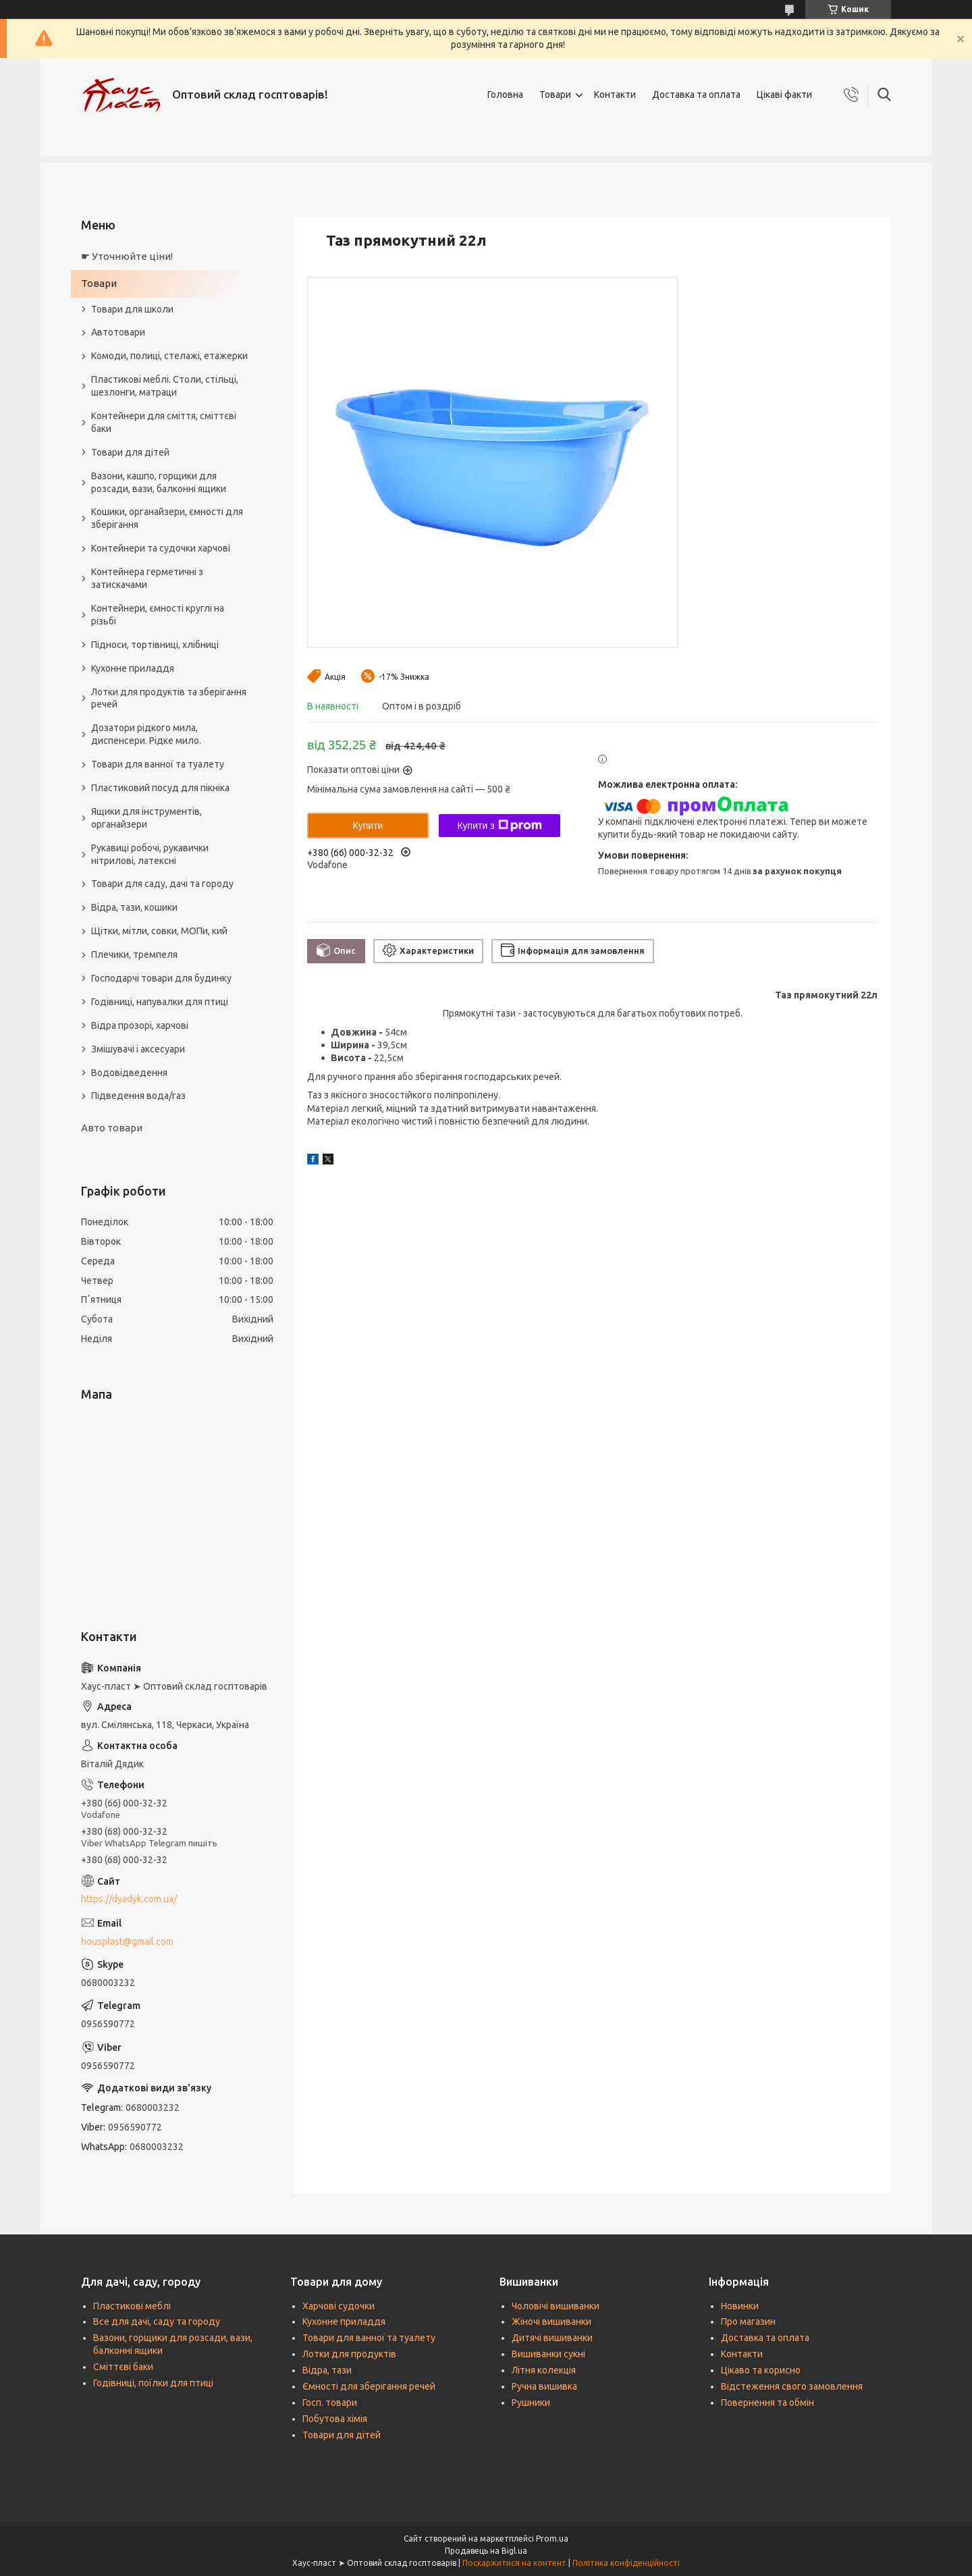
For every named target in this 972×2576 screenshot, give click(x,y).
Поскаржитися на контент (514, 2562)
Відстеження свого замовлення (792, 2386)
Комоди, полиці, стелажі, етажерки (169, 355)
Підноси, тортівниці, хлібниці (155, 644)
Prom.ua (552, 2538)
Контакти (615, 94)
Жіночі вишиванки (551, 2321)
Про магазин (748, 2321)
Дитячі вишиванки (552, 2337)
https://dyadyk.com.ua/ (129, 1899)
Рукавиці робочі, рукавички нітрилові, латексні (150, 854)
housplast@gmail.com (127, 1941)
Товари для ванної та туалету (157, 764)
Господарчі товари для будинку (161, 978)
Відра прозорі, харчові (139, 1025)
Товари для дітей (130, 452)
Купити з (499, 826)
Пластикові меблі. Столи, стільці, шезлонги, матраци (164, 386)
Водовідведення (129, 1072)
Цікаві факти (784, 94)
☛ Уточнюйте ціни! (127, 256)
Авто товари (111, 1127)
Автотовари (118, 332)
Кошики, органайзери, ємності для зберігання (167, 518)
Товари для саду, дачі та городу (162, 883)
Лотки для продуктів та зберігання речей (168, 698)
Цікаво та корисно (761, 2370)
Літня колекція (544, 2370)
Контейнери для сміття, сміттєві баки (163, 422)
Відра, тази (327, 2370)
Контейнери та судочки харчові (160, 548)
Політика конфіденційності (626, 2562)
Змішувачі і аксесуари (138, 1049)
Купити (368, 825)
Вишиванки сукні (548, 2354)
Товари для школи (132, 309)
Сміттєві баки (123, 2366)
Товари (555, 94)
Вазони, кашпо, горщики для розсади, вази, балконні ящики (158, 482)
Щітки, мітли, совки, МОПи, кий (159, 930)
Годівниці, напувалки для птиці (159, 1001)
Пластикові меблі (132, 2306)
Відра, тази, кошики (134, 907)
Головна (505, 94)
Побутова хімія (334, 2418)
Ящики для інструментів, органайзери (146, 818)
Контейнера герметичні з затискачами (147, 578)
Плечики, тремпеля (134, 954)
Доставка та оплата (696, 94)
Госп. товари (329, 2402)
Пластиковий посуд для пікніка (160, 787)
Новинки (740, 2306)
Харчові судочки (338, 2306)
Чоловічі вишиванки (555, 2306)
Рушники (531, 2402)
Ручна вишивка (544, 2386)
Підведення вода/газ (138, 1095)
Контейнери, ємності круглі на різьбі (157, 614)
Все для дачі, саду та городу (156, 2321)
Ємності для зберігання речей (368, 2386)
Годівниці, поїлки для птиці (153, 2383)
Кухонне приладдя (132, 668)
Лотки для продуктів (349, 2354)
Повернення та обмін (767, 2402)
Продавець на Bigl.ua (486, 2550)
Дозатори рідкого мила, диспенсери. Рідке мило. (146, 734)
